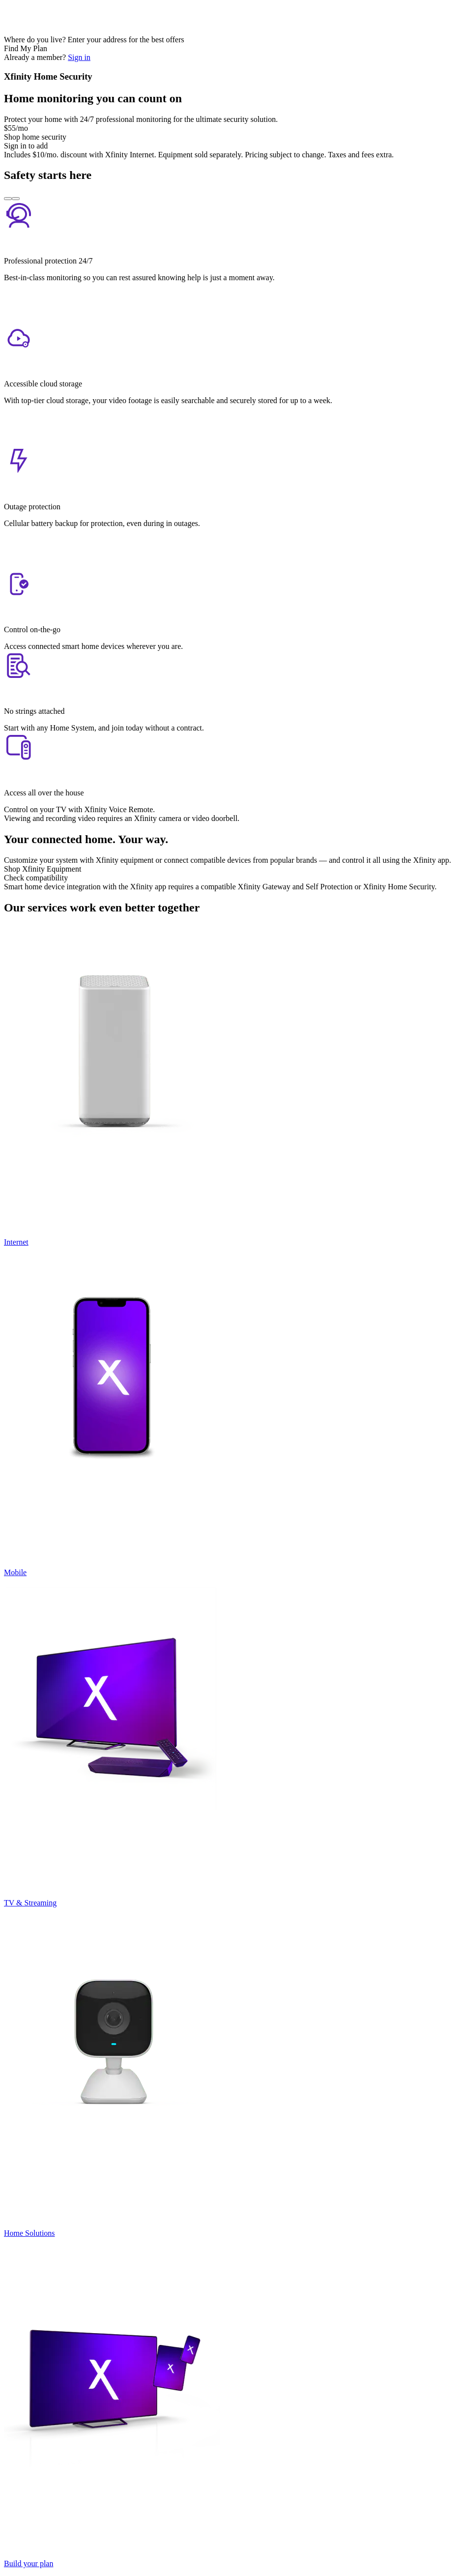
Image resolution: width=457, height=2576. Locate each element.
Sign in (79, 57)
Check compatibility (36, 878)
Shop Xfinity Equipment (42, 869)
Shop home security (35, 137)
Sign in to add (26, 146)
